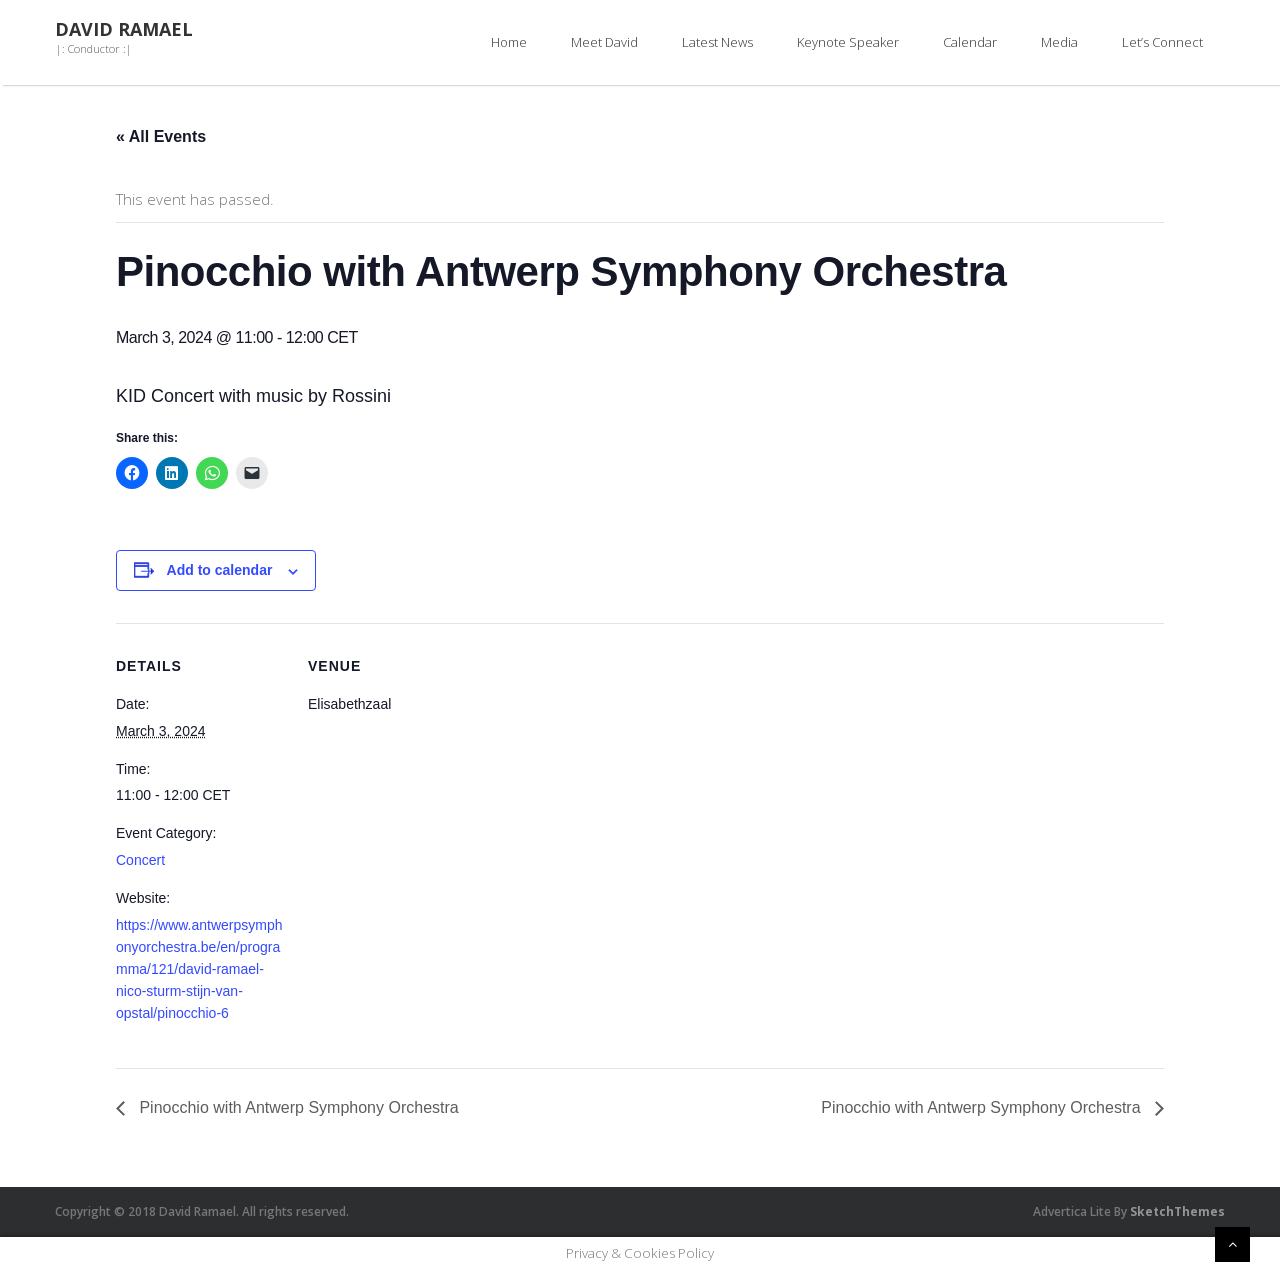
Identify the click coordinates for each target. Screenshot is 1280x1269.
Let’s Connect (1162, 42)
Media (1059, 42)
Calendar (970, 42)
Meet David (604, 42)
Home (509, 42)
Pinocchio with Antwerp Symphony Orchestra (297, 1107)
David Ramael (124, 29)
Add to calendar (220, 570)
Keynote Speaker (848, 42)
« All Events (161, 136)
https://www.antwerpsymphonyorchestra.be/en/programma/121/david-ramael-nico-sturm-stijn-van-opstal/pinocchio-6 (199, 969)
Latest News (717, 42)
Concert (140, 860)
